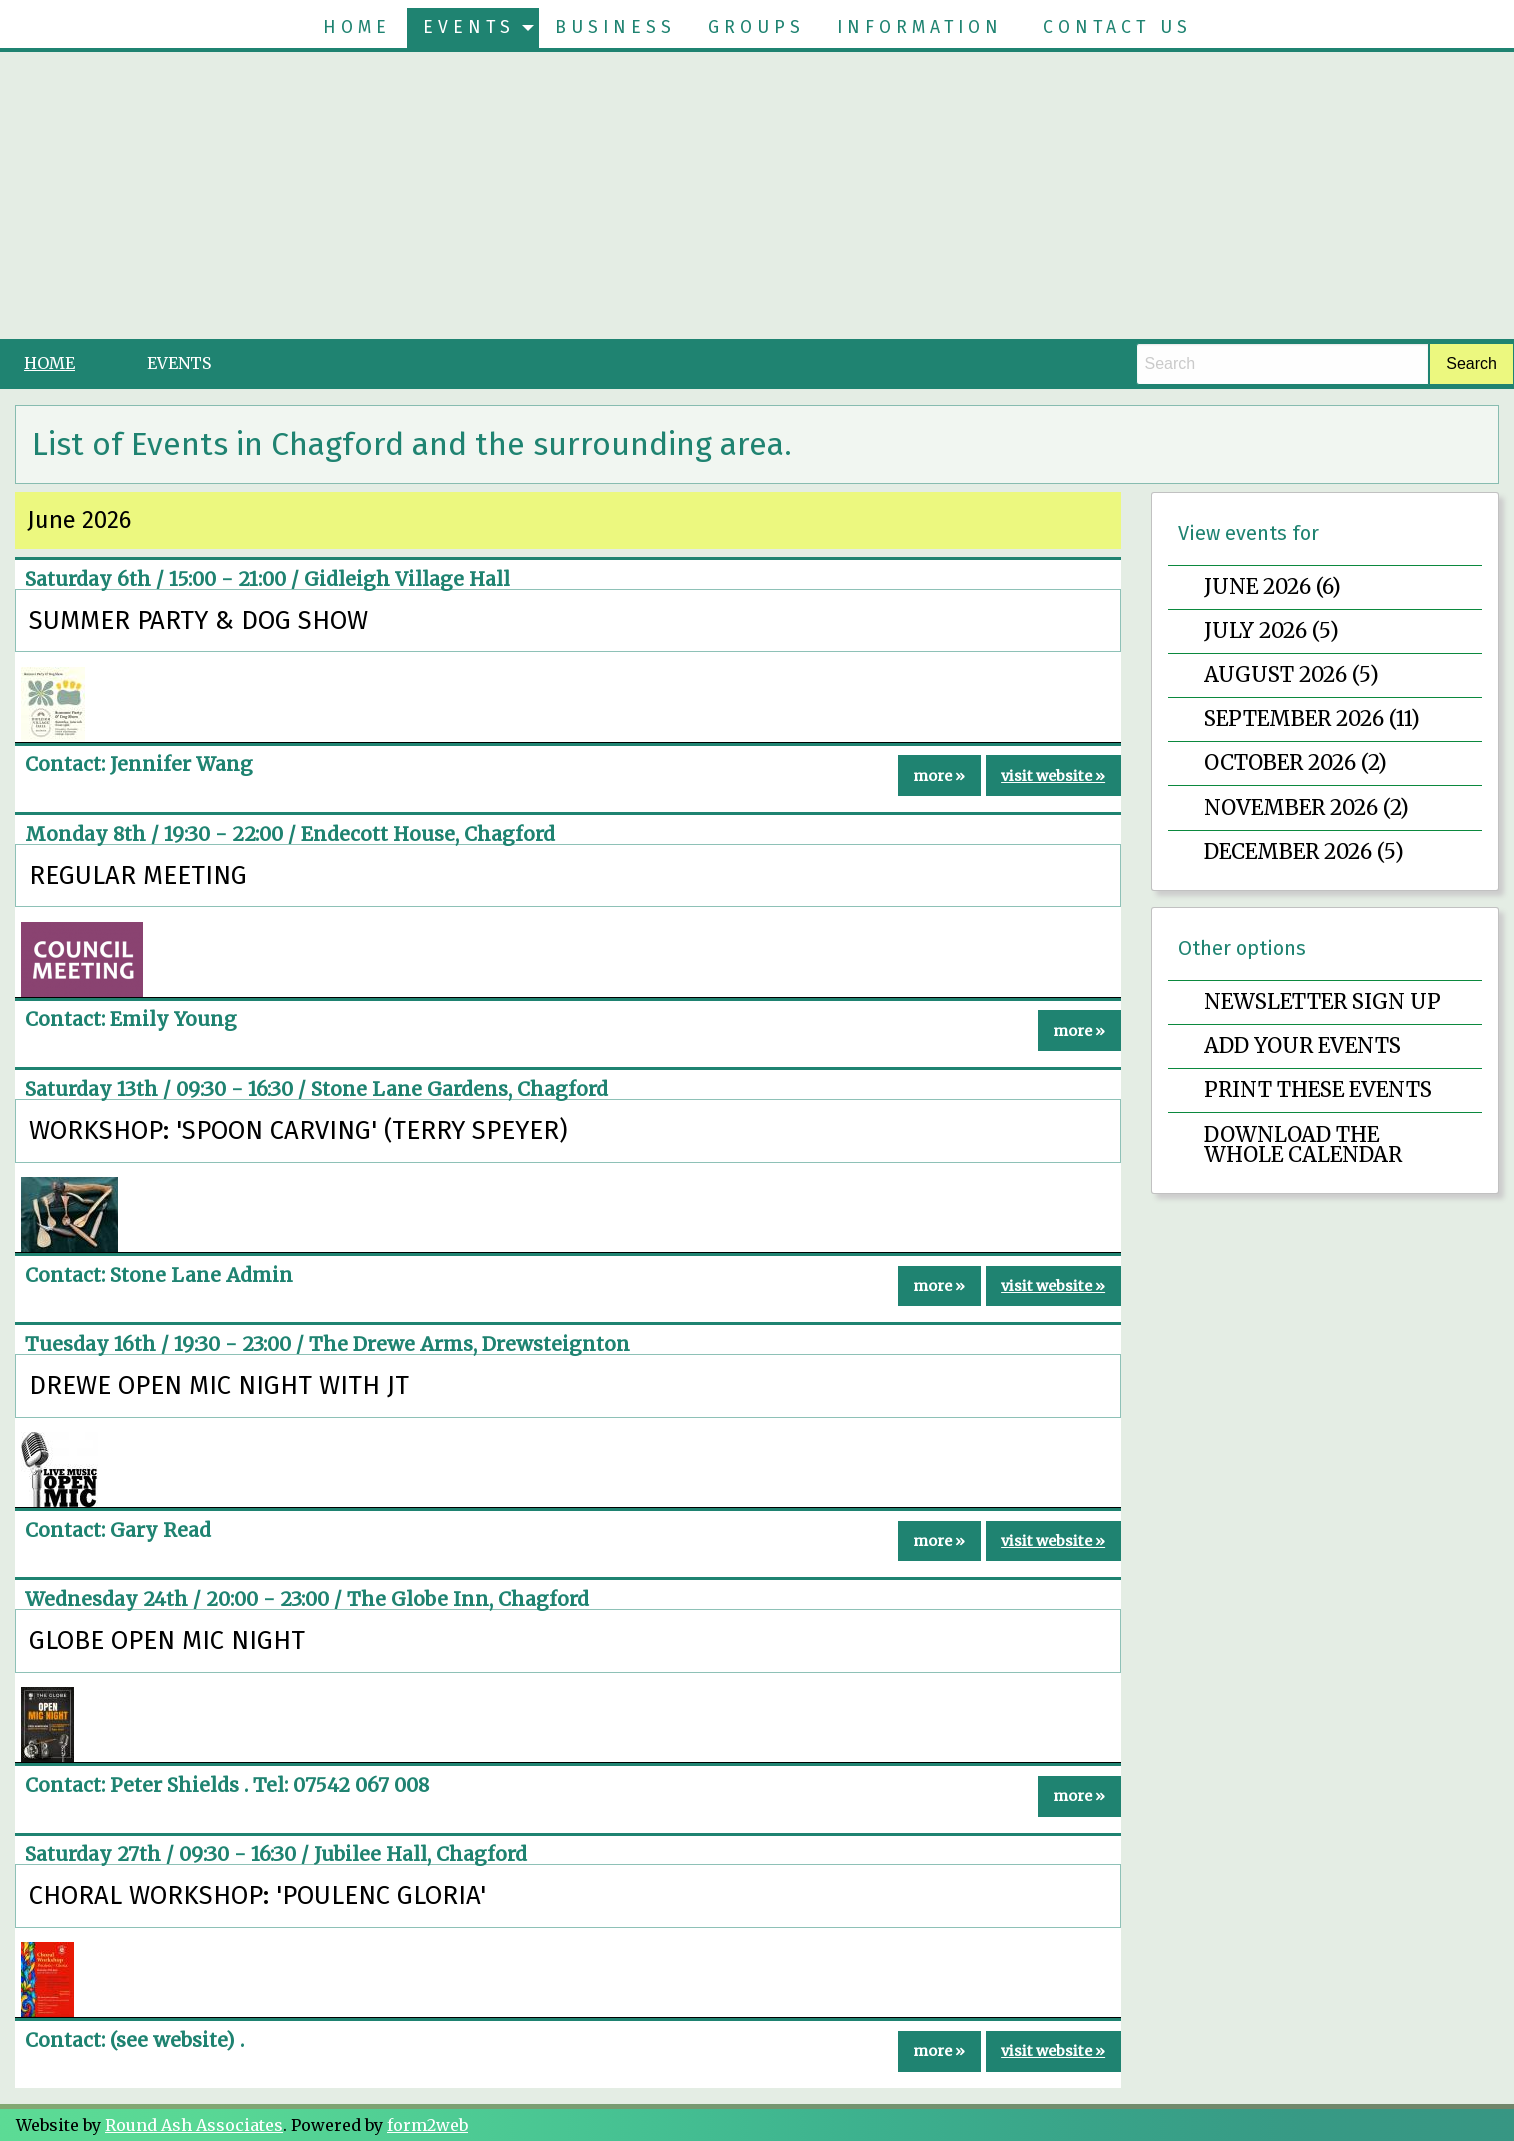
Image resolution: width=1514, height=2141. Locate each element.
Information (920, 27)
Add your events (1302, 1046)
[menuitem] (357, 28)
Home (357, 27)
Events (469, 27)
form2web (427, 2125)
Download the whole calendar (1303, 1145)
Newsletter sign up (1322, 1002)
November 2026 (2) (1306, 808)
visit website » (1053, 776)
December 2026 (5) (1304, 852)
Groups (756, 27)
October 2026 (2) (1295, 763)
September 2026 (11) (1312, 719)
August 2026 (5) (1291, 675)
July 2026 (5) (1271, 631)
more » (939, 776)
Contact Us (1117, 27)
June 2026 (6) (1272, 587)
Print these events (1318, 1090)
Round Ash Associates (194, 2125)
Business (615, 27)
